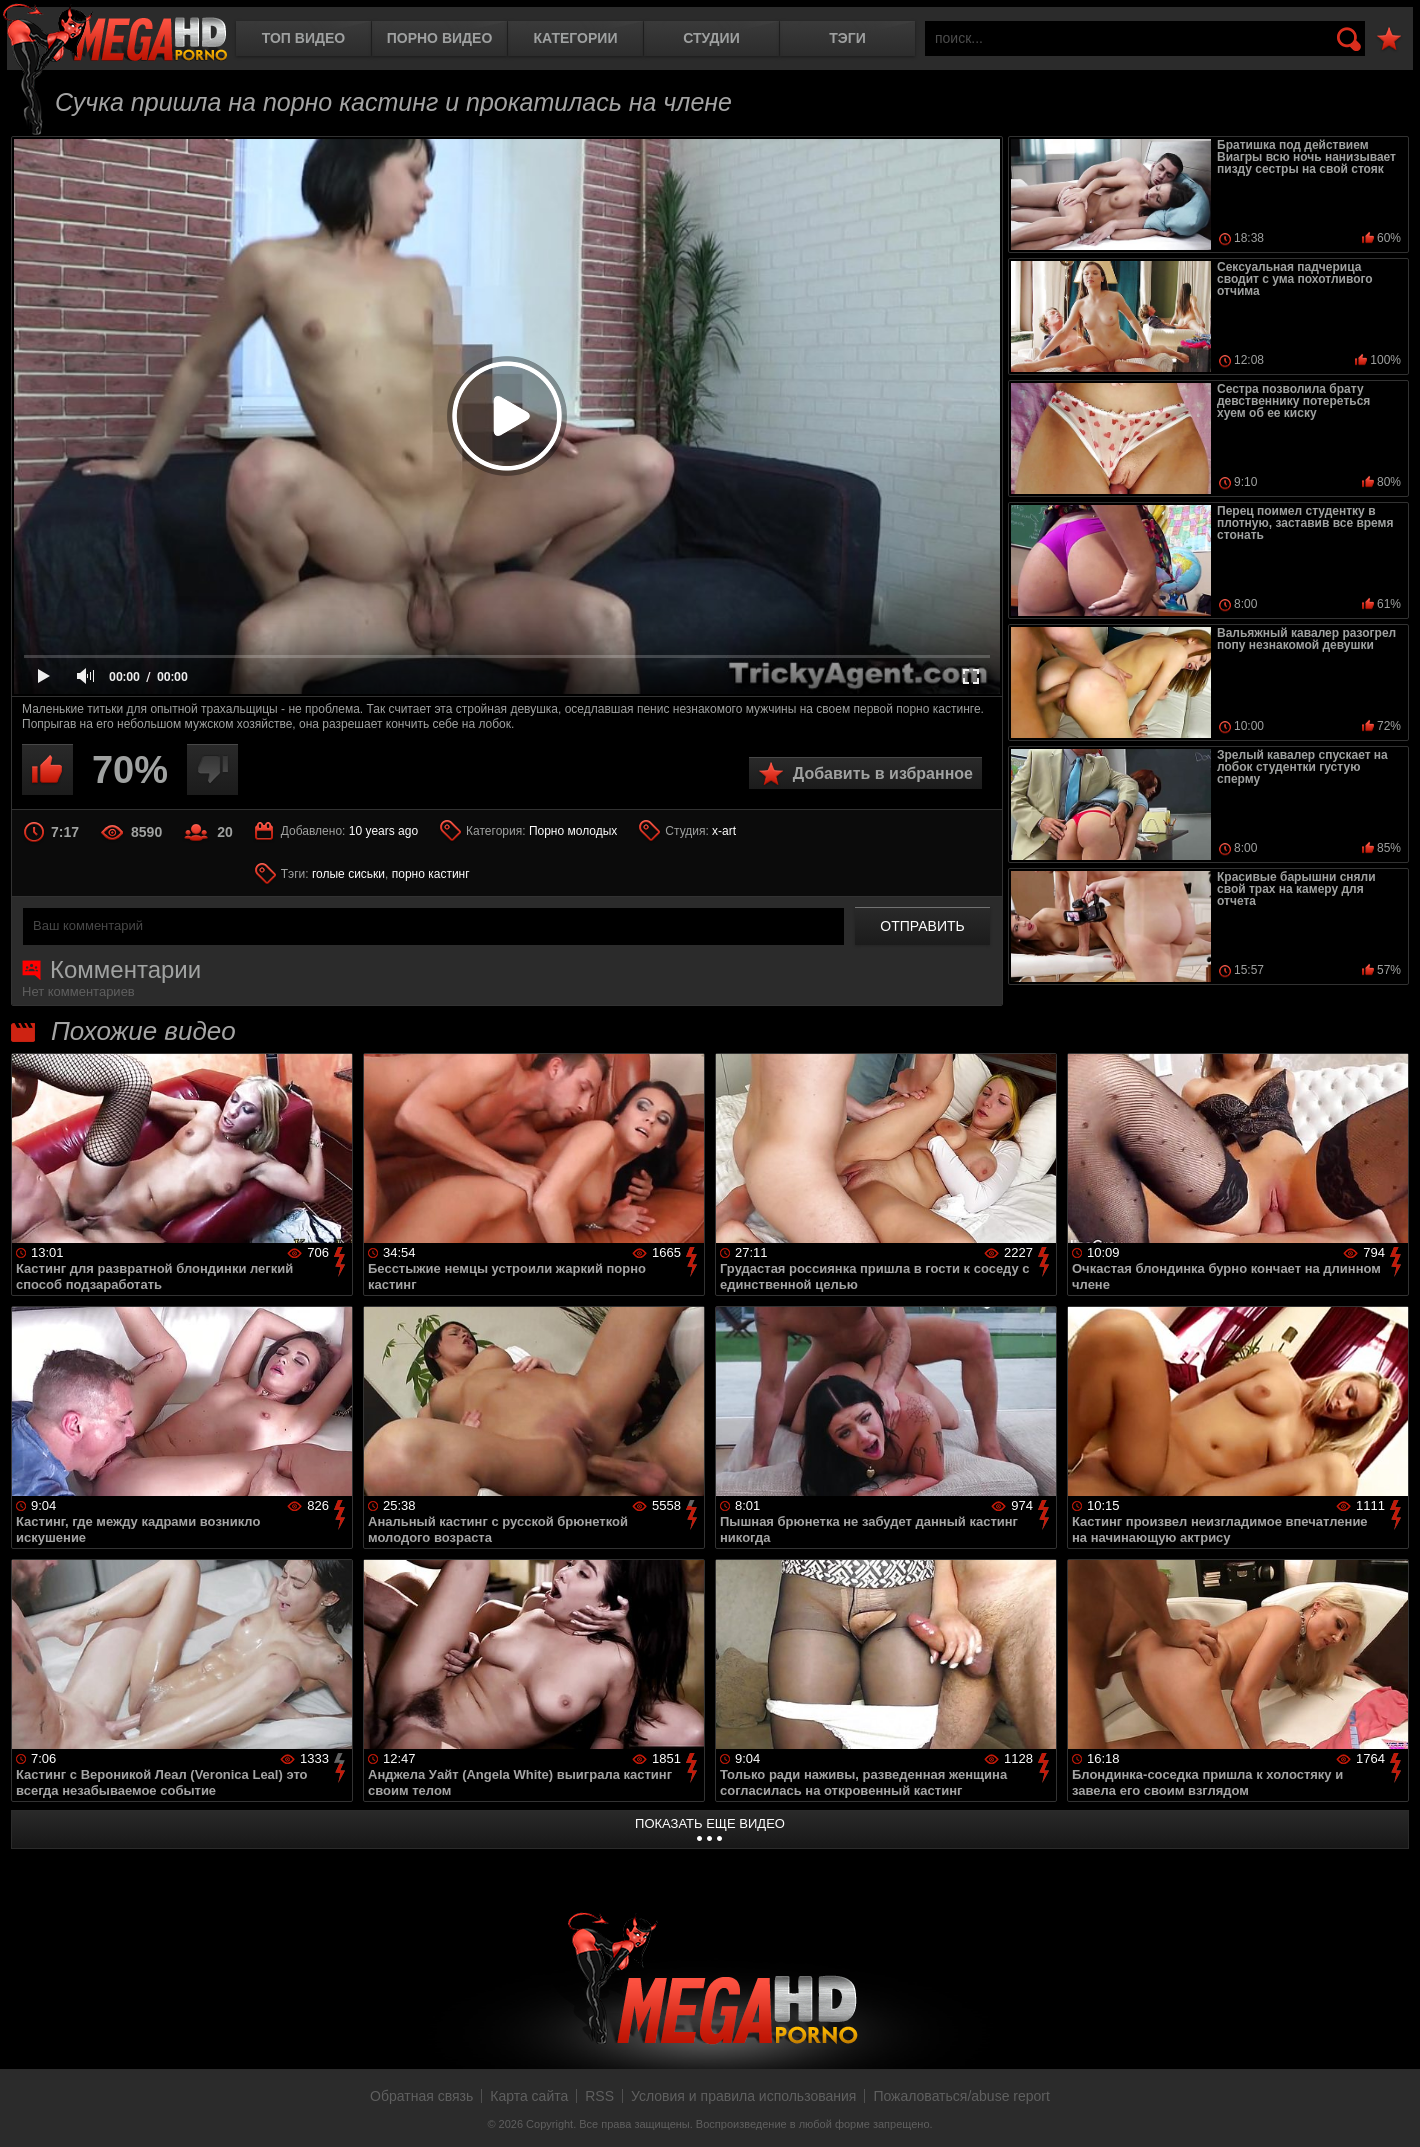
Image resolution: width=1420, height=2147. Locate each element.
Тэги (847, 38)
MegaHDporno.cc (115, 34)
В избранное (1389, 39)
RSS (599, 2096)
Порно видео (440, 38)
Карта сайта (529, 2096)
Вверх (1390, 2110)
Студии (711, 38)
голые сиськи (348, 874)
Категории (576, 38)
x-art (724, 831)
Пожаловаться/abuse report (961, 2096)
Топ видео (303, 38)
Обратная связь (421, 2096)
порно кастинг (431, 874)
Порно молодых (573, 831)
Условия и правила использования (743, 2096)
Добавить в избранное (883, 773)
